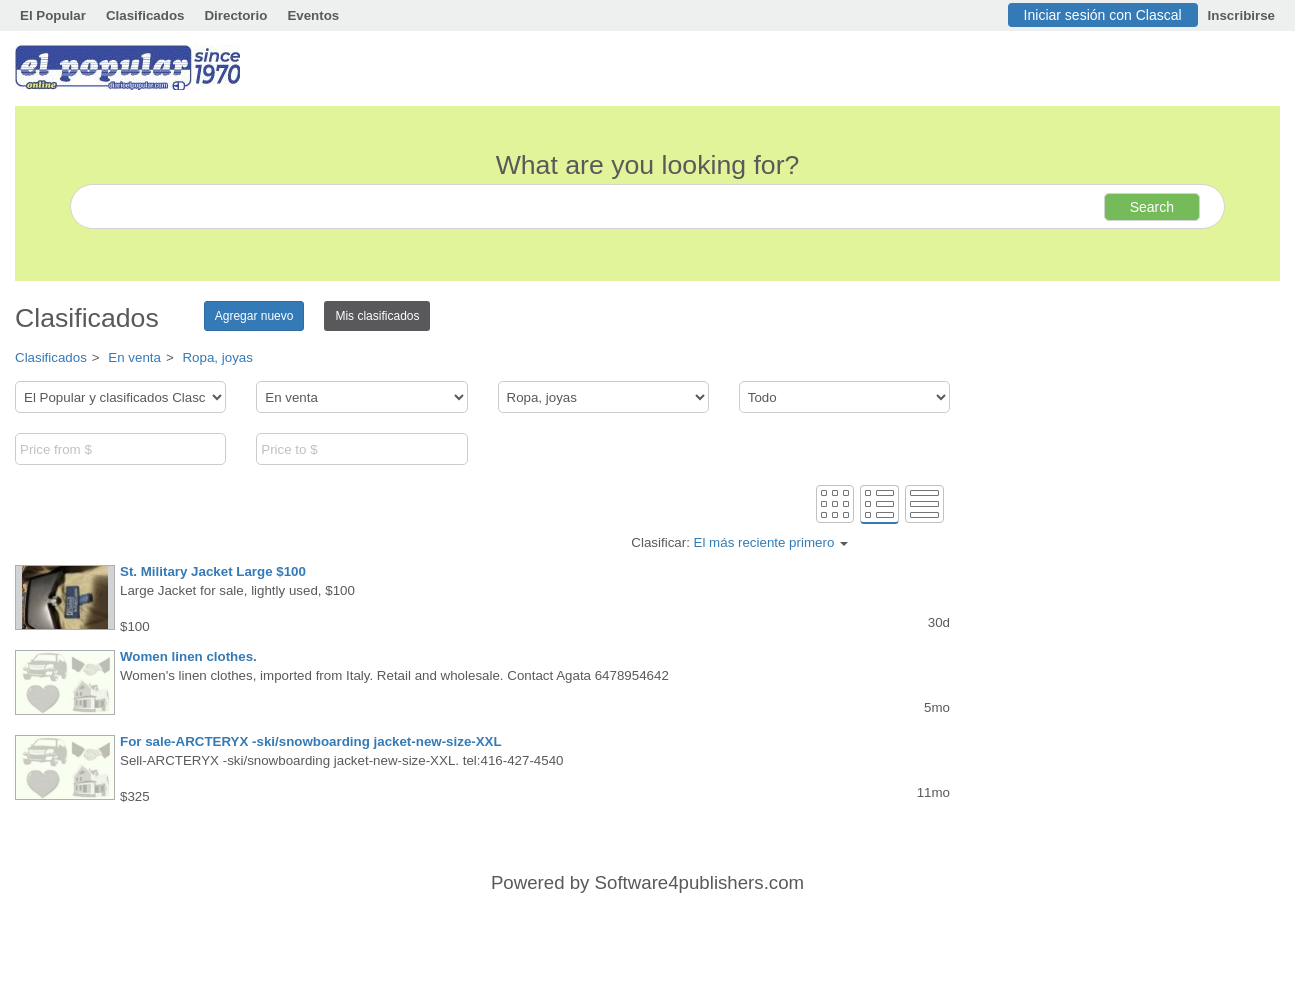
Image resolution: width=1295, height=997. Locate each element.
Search (1152, 207)
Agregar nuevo (254, 316)
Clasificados (145, 15)
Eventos (313, 15)
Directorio (235, 15)
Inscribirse (1241, 15)
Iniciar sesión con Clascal (1103, 15)
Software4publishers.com (699, 882)
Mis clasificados (377, 316)
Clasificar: (739, 542)
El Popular (53, 15)
